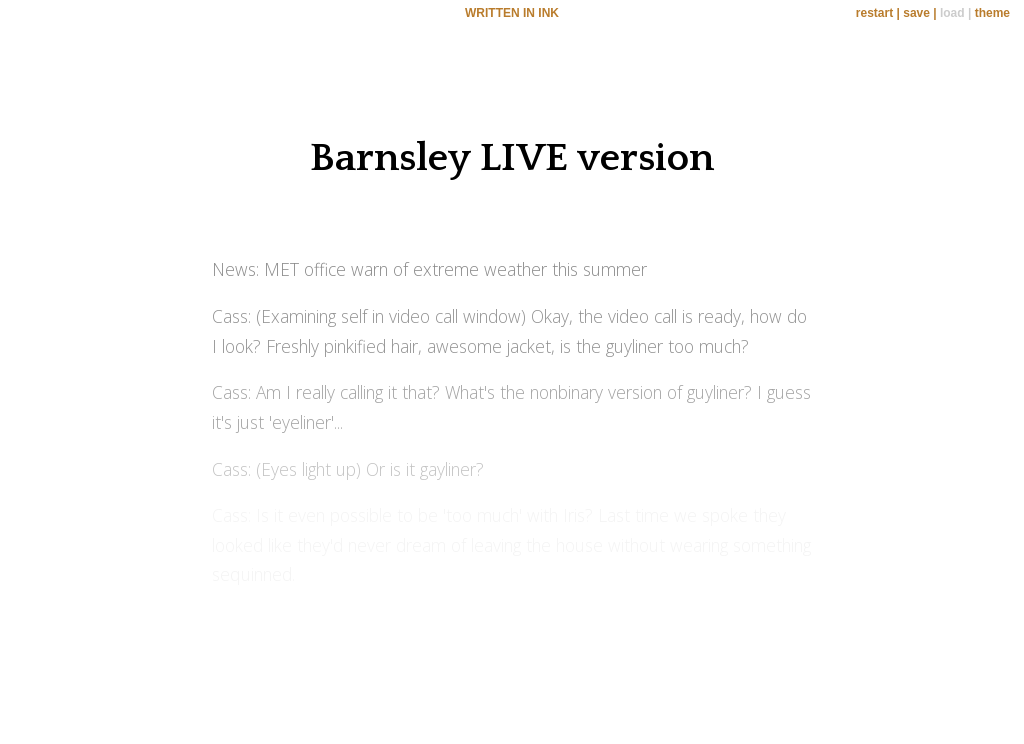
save (916, 13)
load (952, 13)
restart (874, 13)
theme (992, 13)
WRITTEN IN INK (512, 13)
